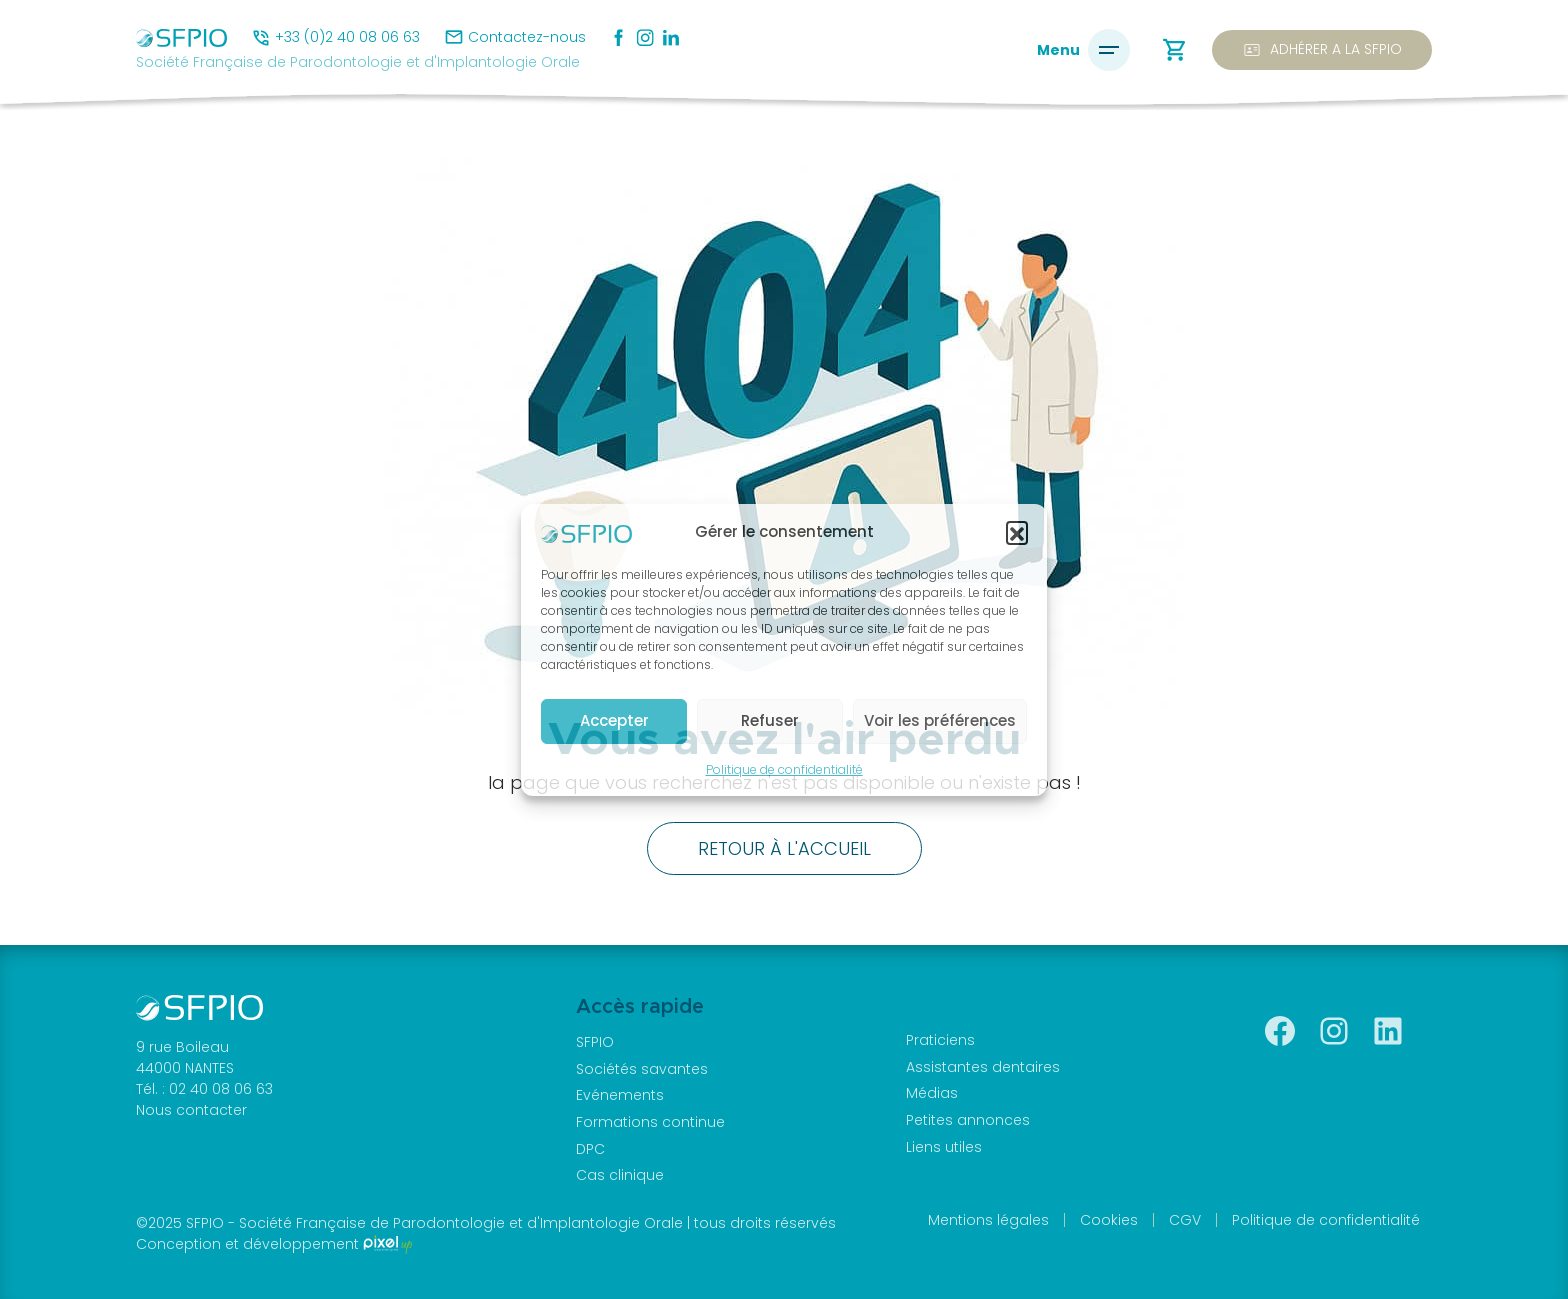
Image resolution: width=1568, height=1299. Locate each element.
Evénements (620, 1095)
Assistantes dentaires (983, 1067)
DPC (590, 1149)
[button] (1017, 532)
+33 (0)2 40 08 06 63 (347, 37)
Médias (932, 1093)
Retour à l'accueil (784, 848)
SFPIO (595, 1042)
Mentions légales (988, 1220)
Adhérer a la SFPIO (1322, 50)
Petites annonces (968, 1120)
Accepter (614, 720)
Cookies (1109, 1220)
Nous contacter (191, 1110)
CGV (1185, 1220)
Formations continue (650, 1122)
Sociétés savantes (642, 1069)
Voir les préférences (940, 720)
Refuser (770, 720)
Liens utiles (944, 1147)
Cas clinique (620, 1175)
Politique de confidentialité (784, 769)
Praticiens (940, 1040)
